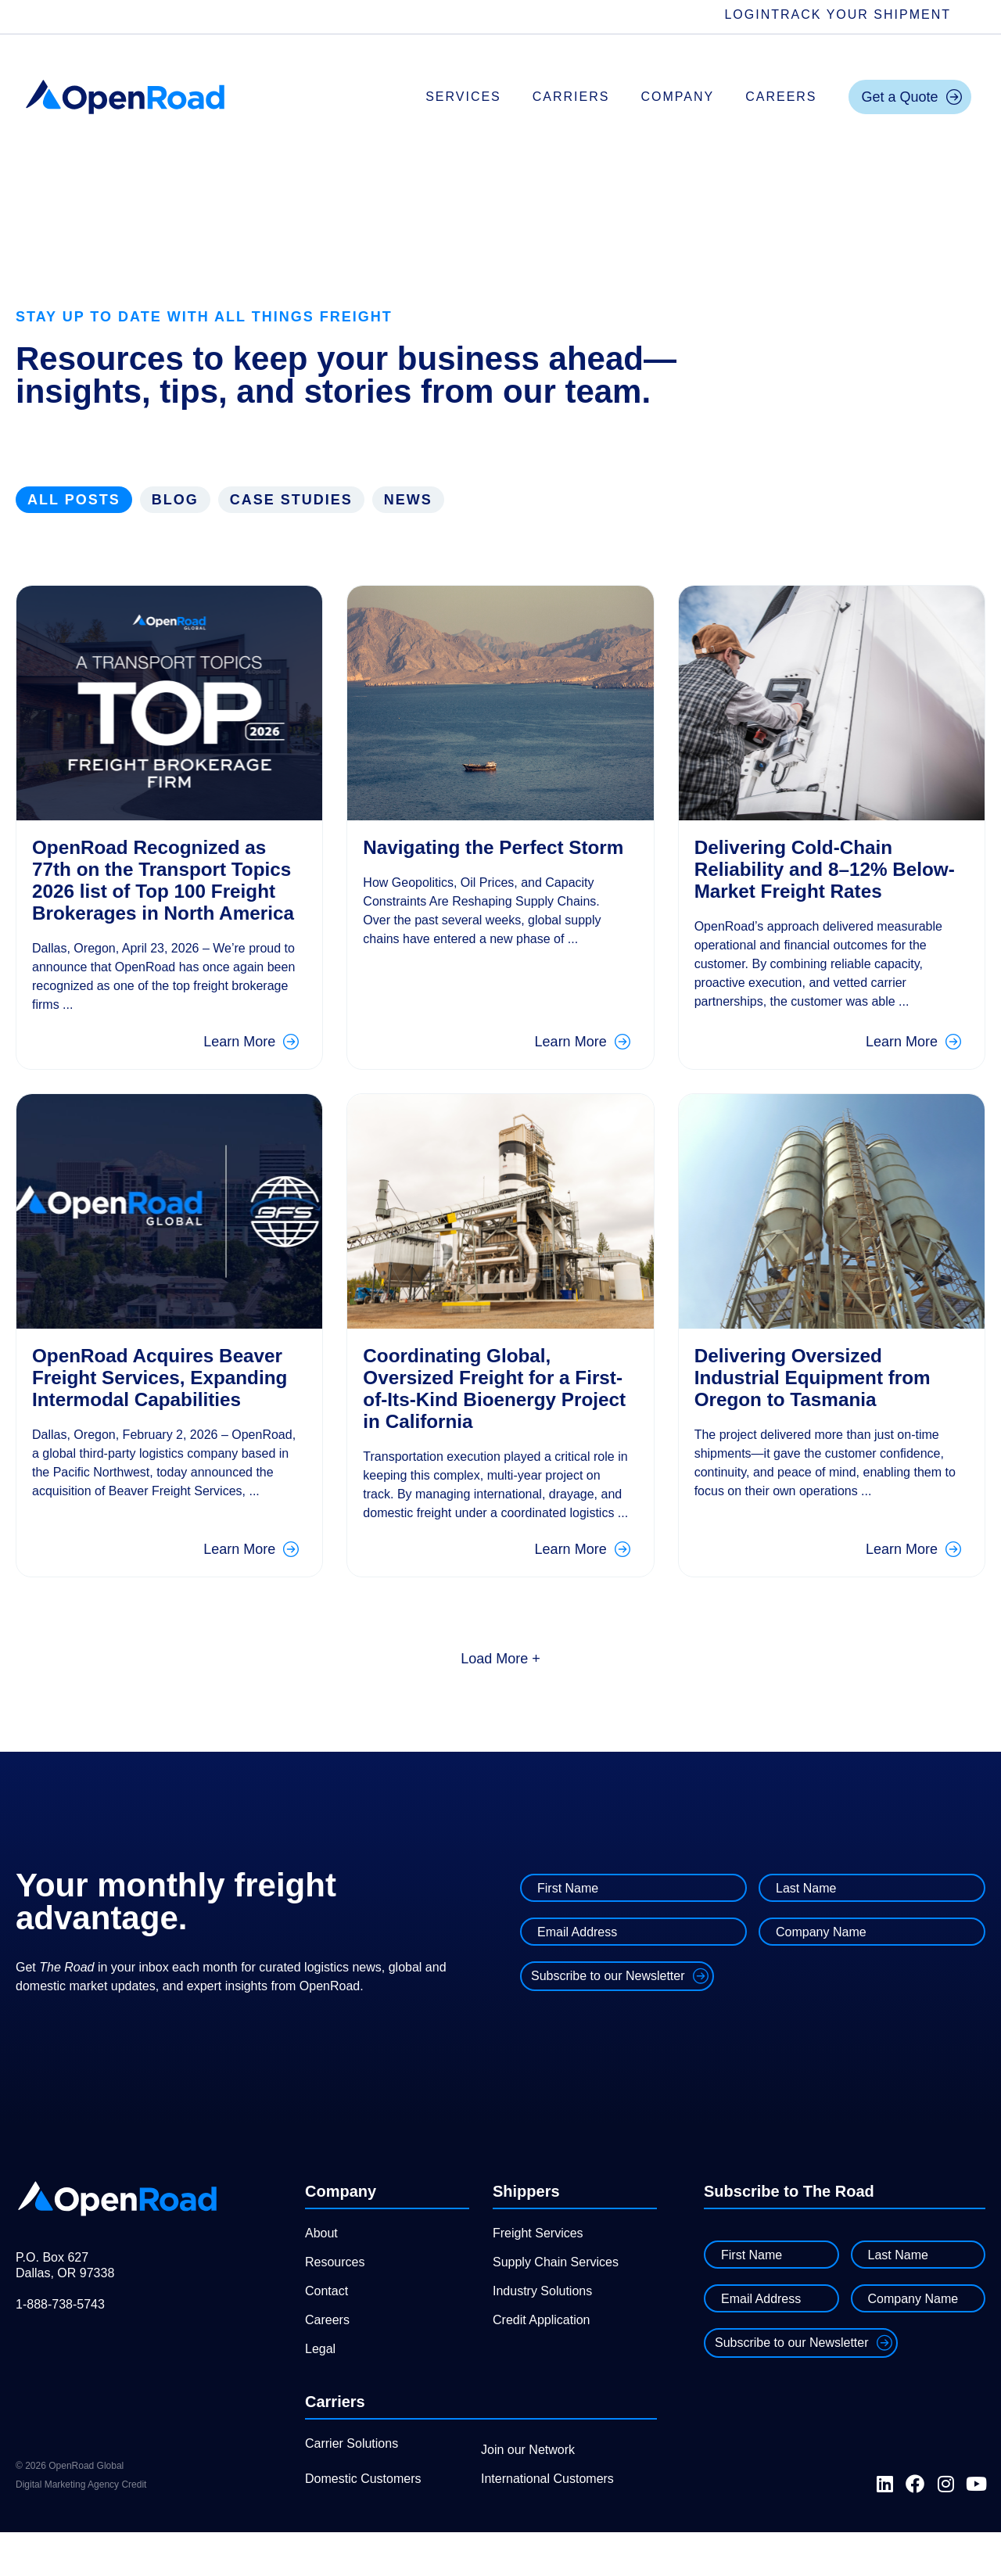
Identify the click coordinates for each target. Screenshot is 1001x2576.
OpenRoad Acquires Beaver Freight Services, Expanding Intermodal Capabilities (151, 1410)
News (408, 500)
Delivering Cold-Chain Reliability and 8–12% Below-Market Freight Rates (800, 879)
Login (747, 14)
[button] (500, 1702)
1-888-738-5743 (60, 2348)
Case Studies (291, 500)
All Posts (73, 500)
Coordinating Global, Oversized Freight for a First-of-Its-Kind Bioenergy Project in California (491, 1410)
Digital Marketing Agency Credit (81, 2528)
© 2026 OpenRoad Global (70, 2509)
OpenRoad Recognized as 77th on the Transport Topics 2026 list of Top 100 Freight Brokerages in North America (160, 890)
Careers (780, 96)
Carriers (571, 96)
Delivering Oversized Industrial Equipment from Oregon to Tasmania (821, 1399)
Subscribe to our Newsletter (608, 2019)
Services (463, 96)
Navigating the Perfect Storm (470, 858)
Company (677, 96)
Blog (175, 500)
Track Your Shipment (861, 14)
